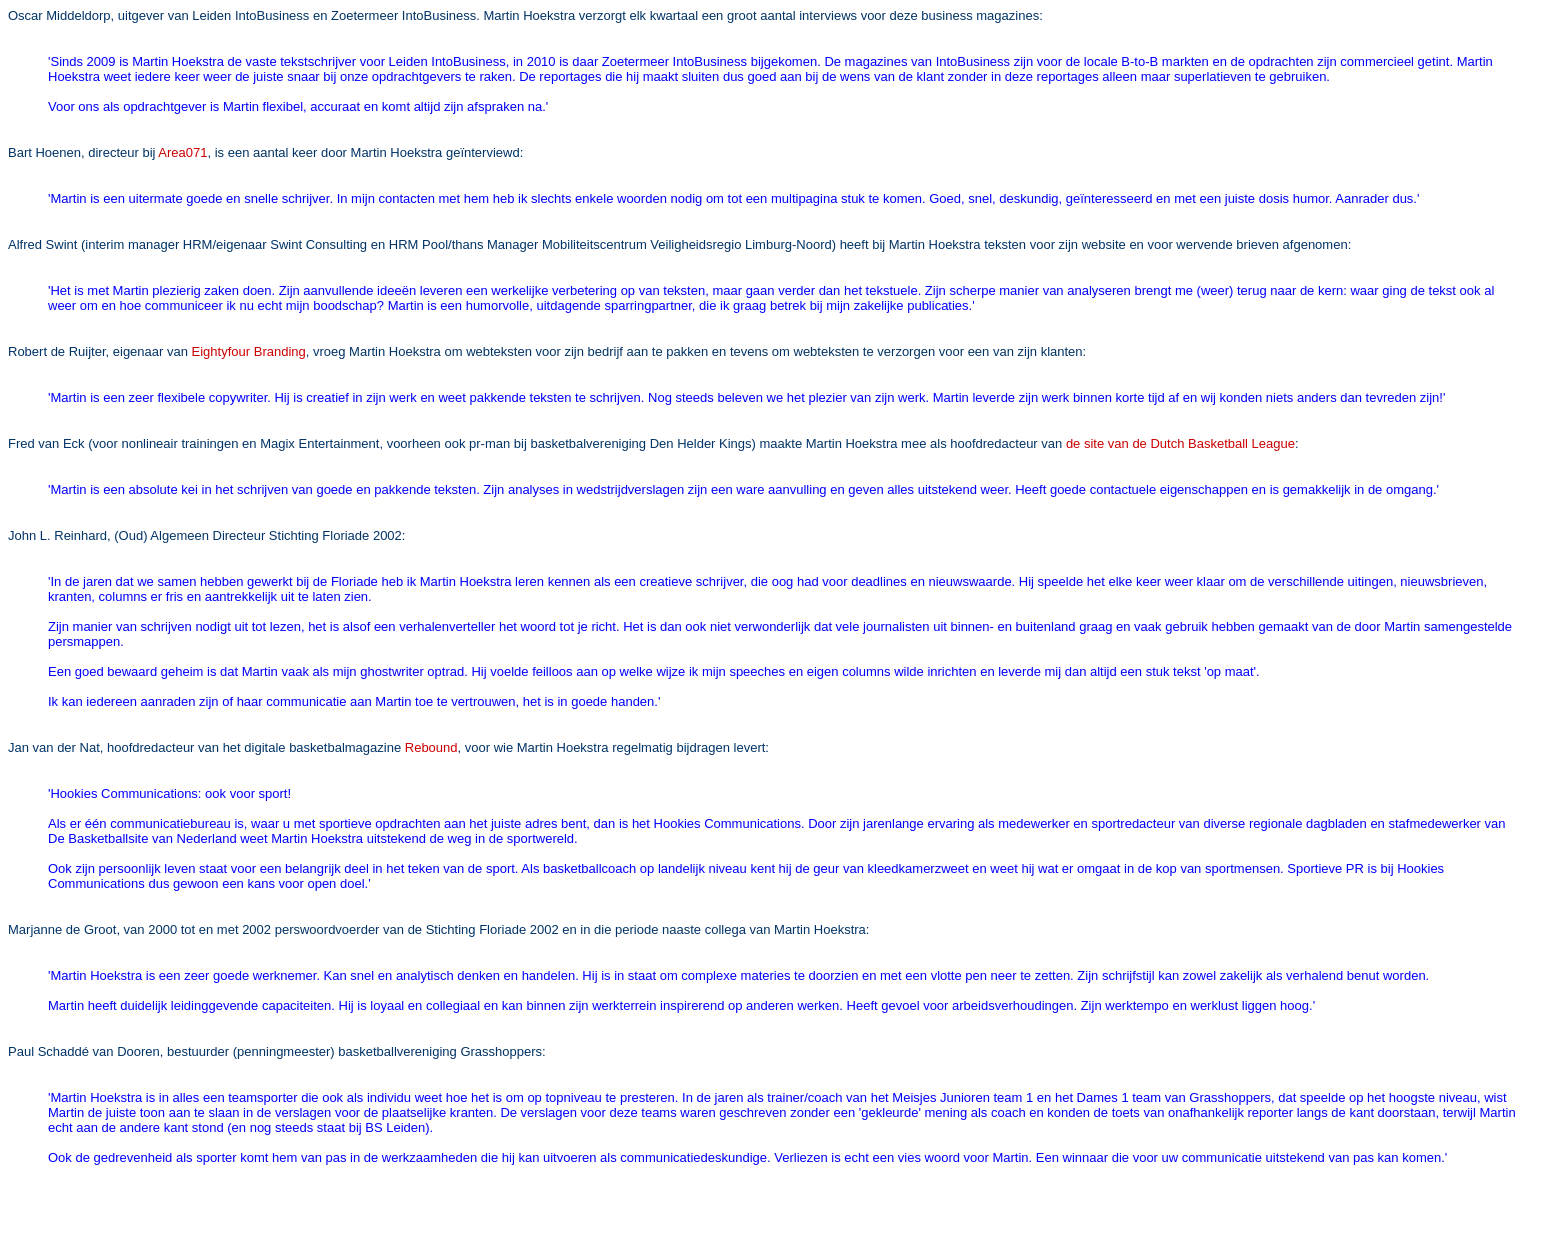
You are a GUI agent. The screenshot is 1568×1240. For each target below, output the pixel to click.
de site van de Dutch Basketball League (1180, 443)
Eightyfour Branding (249, 351)
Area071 (182, 152)
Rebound (431, 747)
